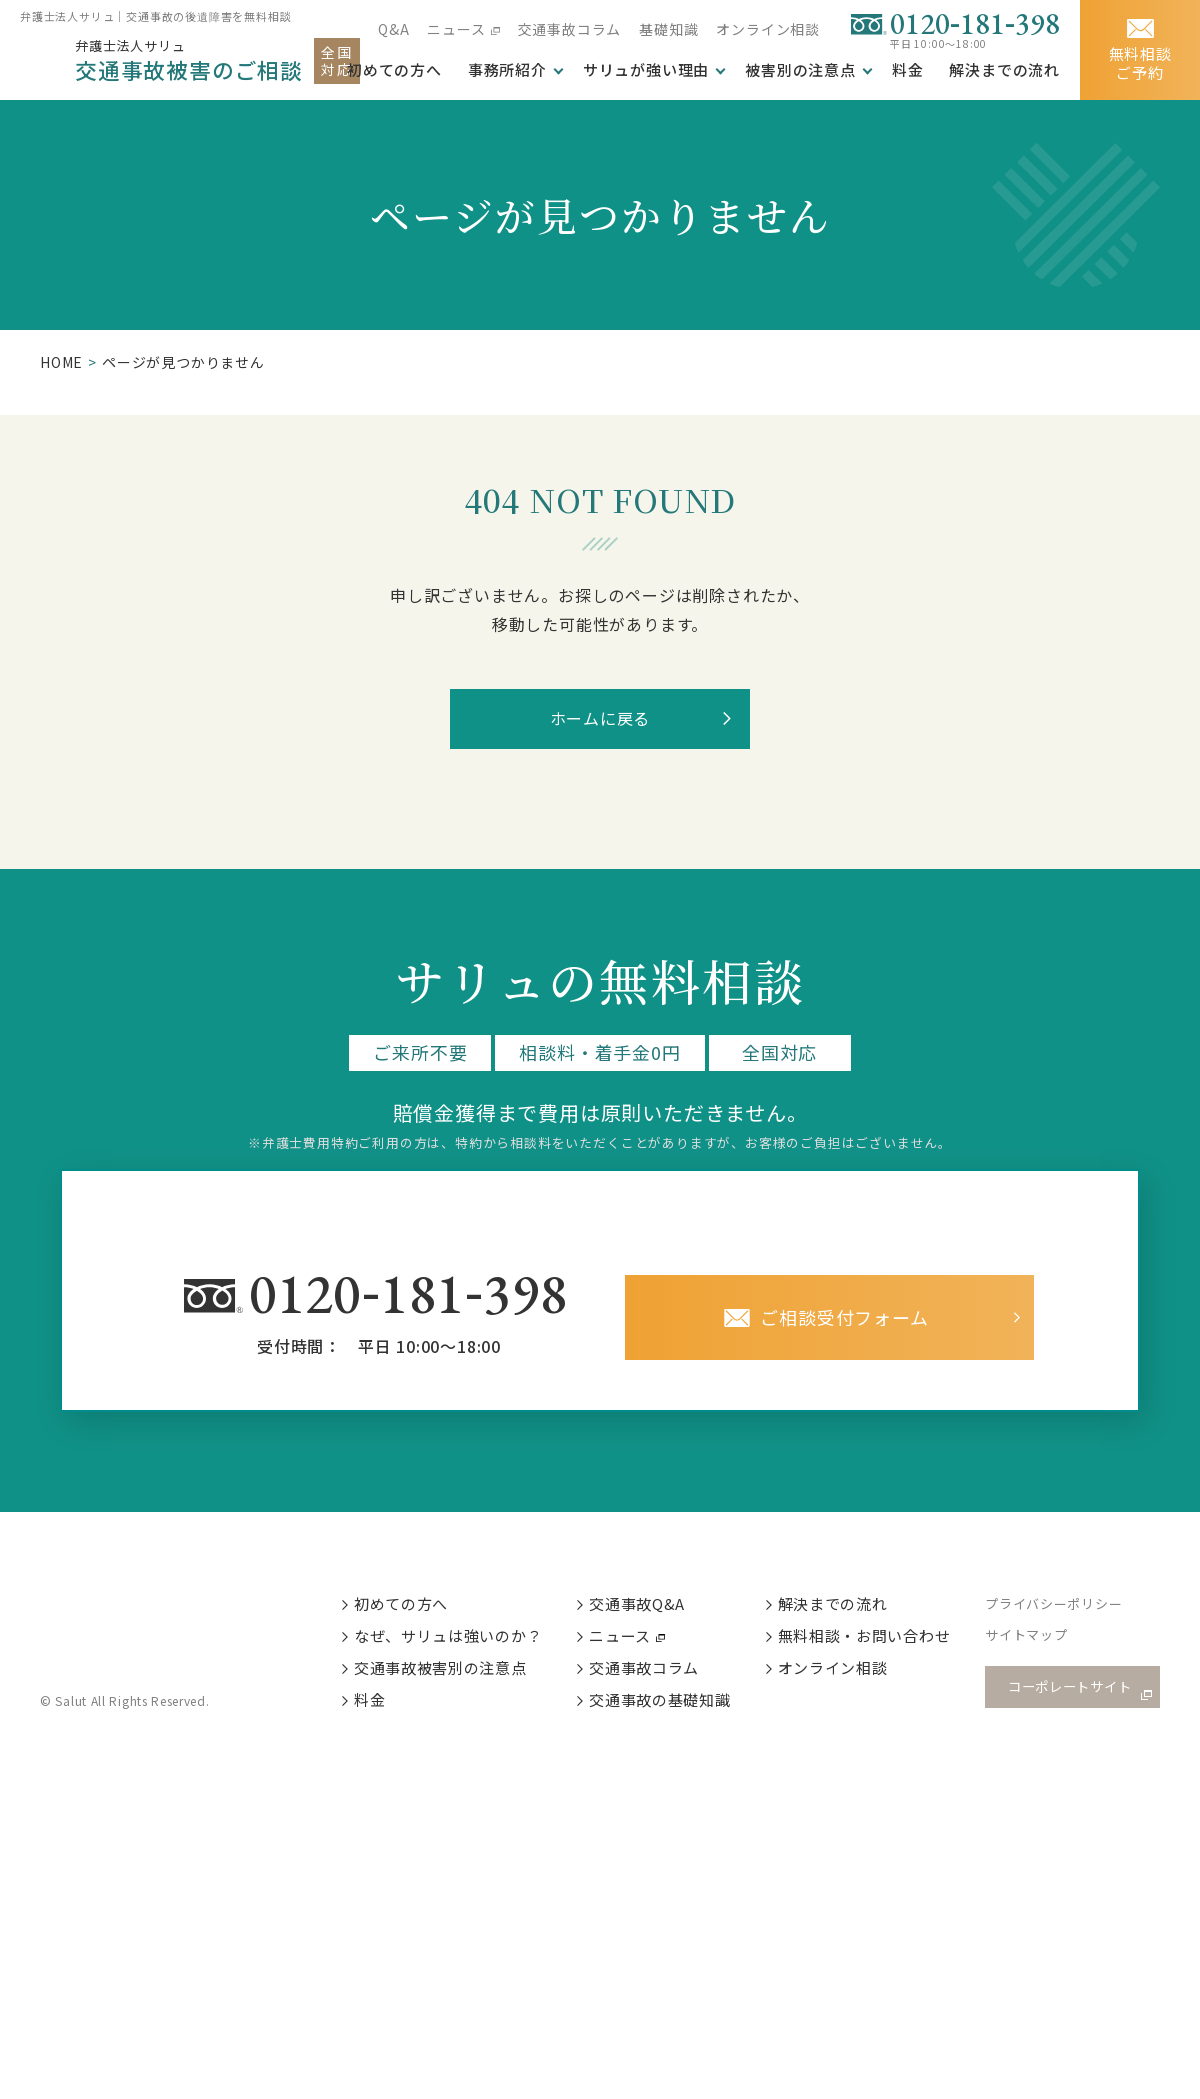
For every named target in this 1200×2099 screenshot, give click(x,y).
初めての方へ (402, 1605)
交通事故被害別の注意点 (442, 1672)
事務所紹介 (507, 70)
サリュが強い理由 (646, 70)
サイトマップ (1031, 1639)
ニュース (456, 29)
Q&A (393, 29)
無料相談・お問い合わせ (868, 1638)
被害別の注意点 (800, 70)
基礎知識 (668, 29)
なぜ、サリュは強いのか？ (450, 1638)
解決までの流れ (1004, 70)
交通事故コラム (570, 29)
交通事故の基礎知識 (663, 1705)
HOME (61, 362)
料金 (908, 70)
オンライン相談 (768, 29)
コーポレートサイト (1070, 1690)
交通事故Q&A (640, 1605)
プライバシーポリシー (1059, 1606)
